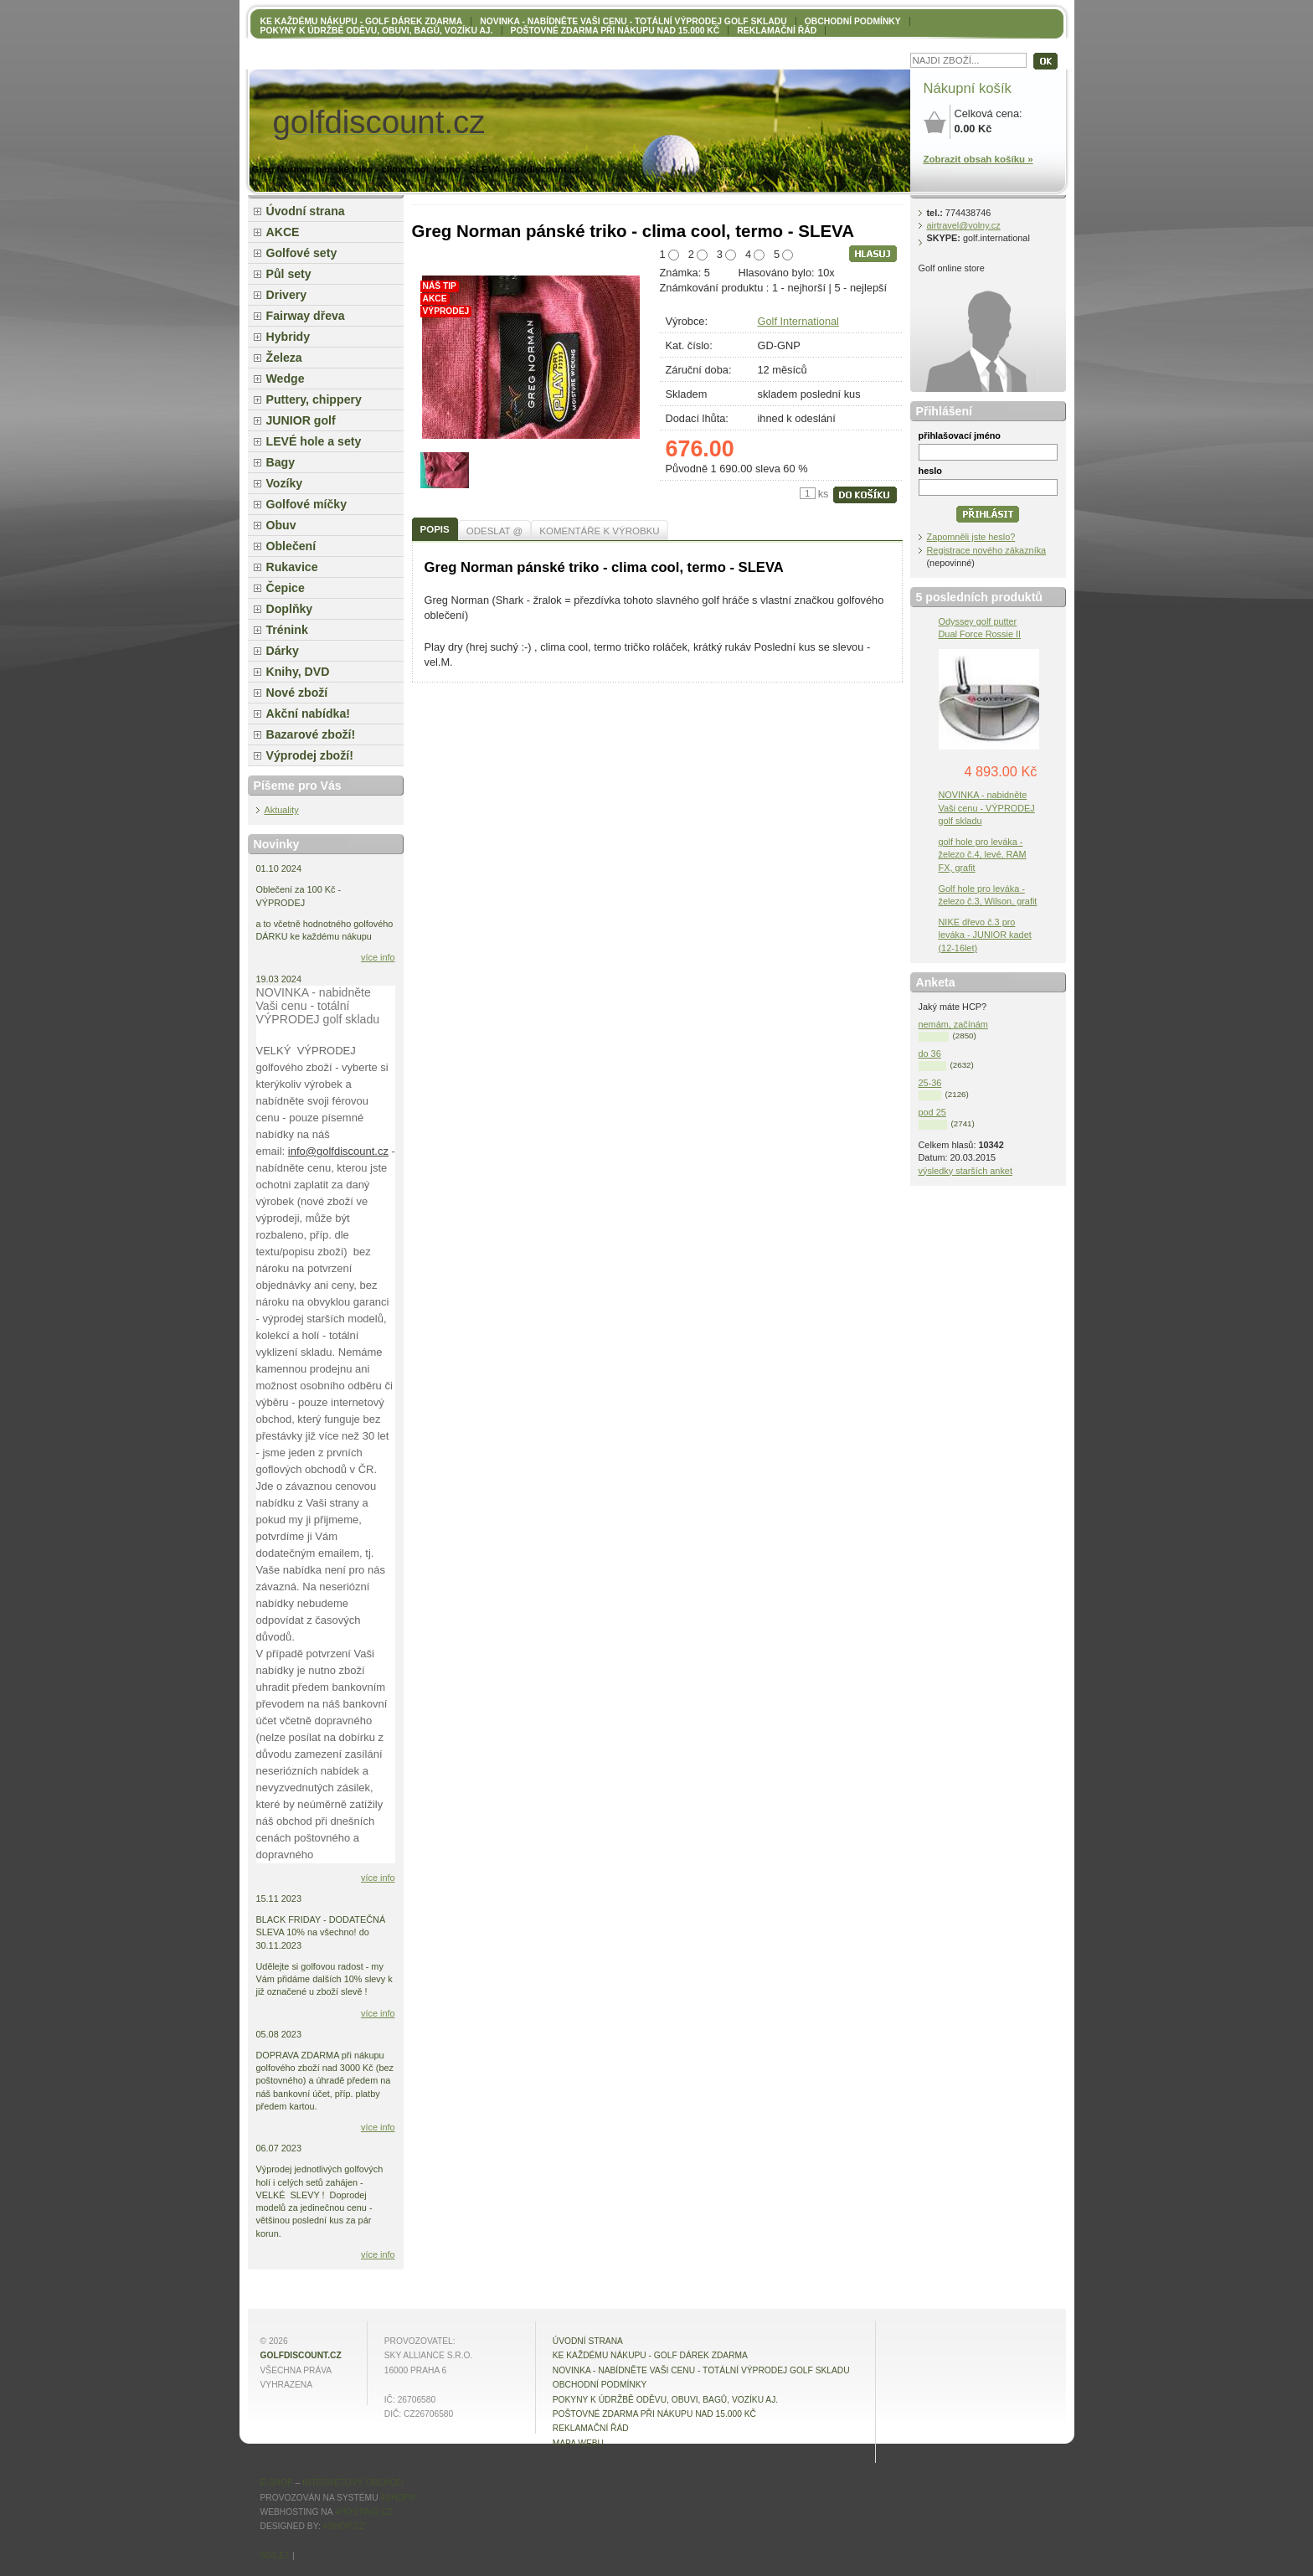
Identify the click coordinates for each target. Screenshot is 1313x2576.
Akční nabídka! (308, 713)
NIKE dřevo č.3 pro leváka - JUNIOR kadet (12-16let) (985, 934)
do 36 (930, 1053)
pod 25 (932, 1112)
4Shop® (397, 2497)
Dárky (282, 650)
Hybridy (288, 336)
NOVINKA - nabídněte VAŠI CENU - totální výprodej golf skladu (633, 21)
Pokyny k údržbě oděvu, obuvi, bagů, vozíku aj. (376, 30)
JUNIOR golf (301, 420)
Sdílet (275, 2555)
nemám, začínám (953, 1024)
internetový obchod (352, 2482)
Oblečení (291, 546)
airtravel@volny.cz (964, 225)
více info (378, 957)
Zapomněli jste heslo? (971, 537)
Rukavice (292, 567)
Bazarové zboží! (311, 734)
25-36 (930, 1083)
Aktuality (282, 810)
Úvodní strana (305, 211)
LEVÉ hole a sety (314, 441)
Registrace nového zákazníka (987, 550)
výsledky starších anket (965, 1171)
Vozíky (284, 483)
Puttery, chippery (314, 399)
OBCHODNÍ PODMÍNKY (853, 21)
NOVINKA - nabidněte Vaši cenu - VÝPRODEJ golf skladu (987, 807)
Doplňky (289, 609)
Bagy (281, 462)
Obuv (281, 525)
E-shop (276, 2482)
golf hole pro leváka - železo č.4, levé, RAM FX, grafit (983, 854)
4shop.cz (344, 2526)
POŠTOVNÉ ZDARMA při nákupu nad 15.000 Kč (615, 30)
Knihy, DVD (298, 671)
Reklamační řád (776, 30)
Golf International (798, 321)
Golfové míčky (307, 504)
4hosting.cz (364, 2512)
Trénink (287, 629)
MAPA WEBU (578, 2443)
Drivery (286, 294)
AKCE (283, 232)
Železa (284, 357)
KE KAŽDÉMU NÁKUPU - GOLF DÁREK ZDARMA (361, 21)
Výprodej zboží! (309, 755)
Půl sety (289, 274)
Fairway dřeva (305, 315)
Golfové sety (301, 253)
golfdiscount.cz (301, 2355)
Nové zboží (297, 692)
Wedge (285, 378)
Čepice (285, 588)
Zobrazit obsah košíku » (978, 159)
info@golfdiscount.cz (338, 1151)
